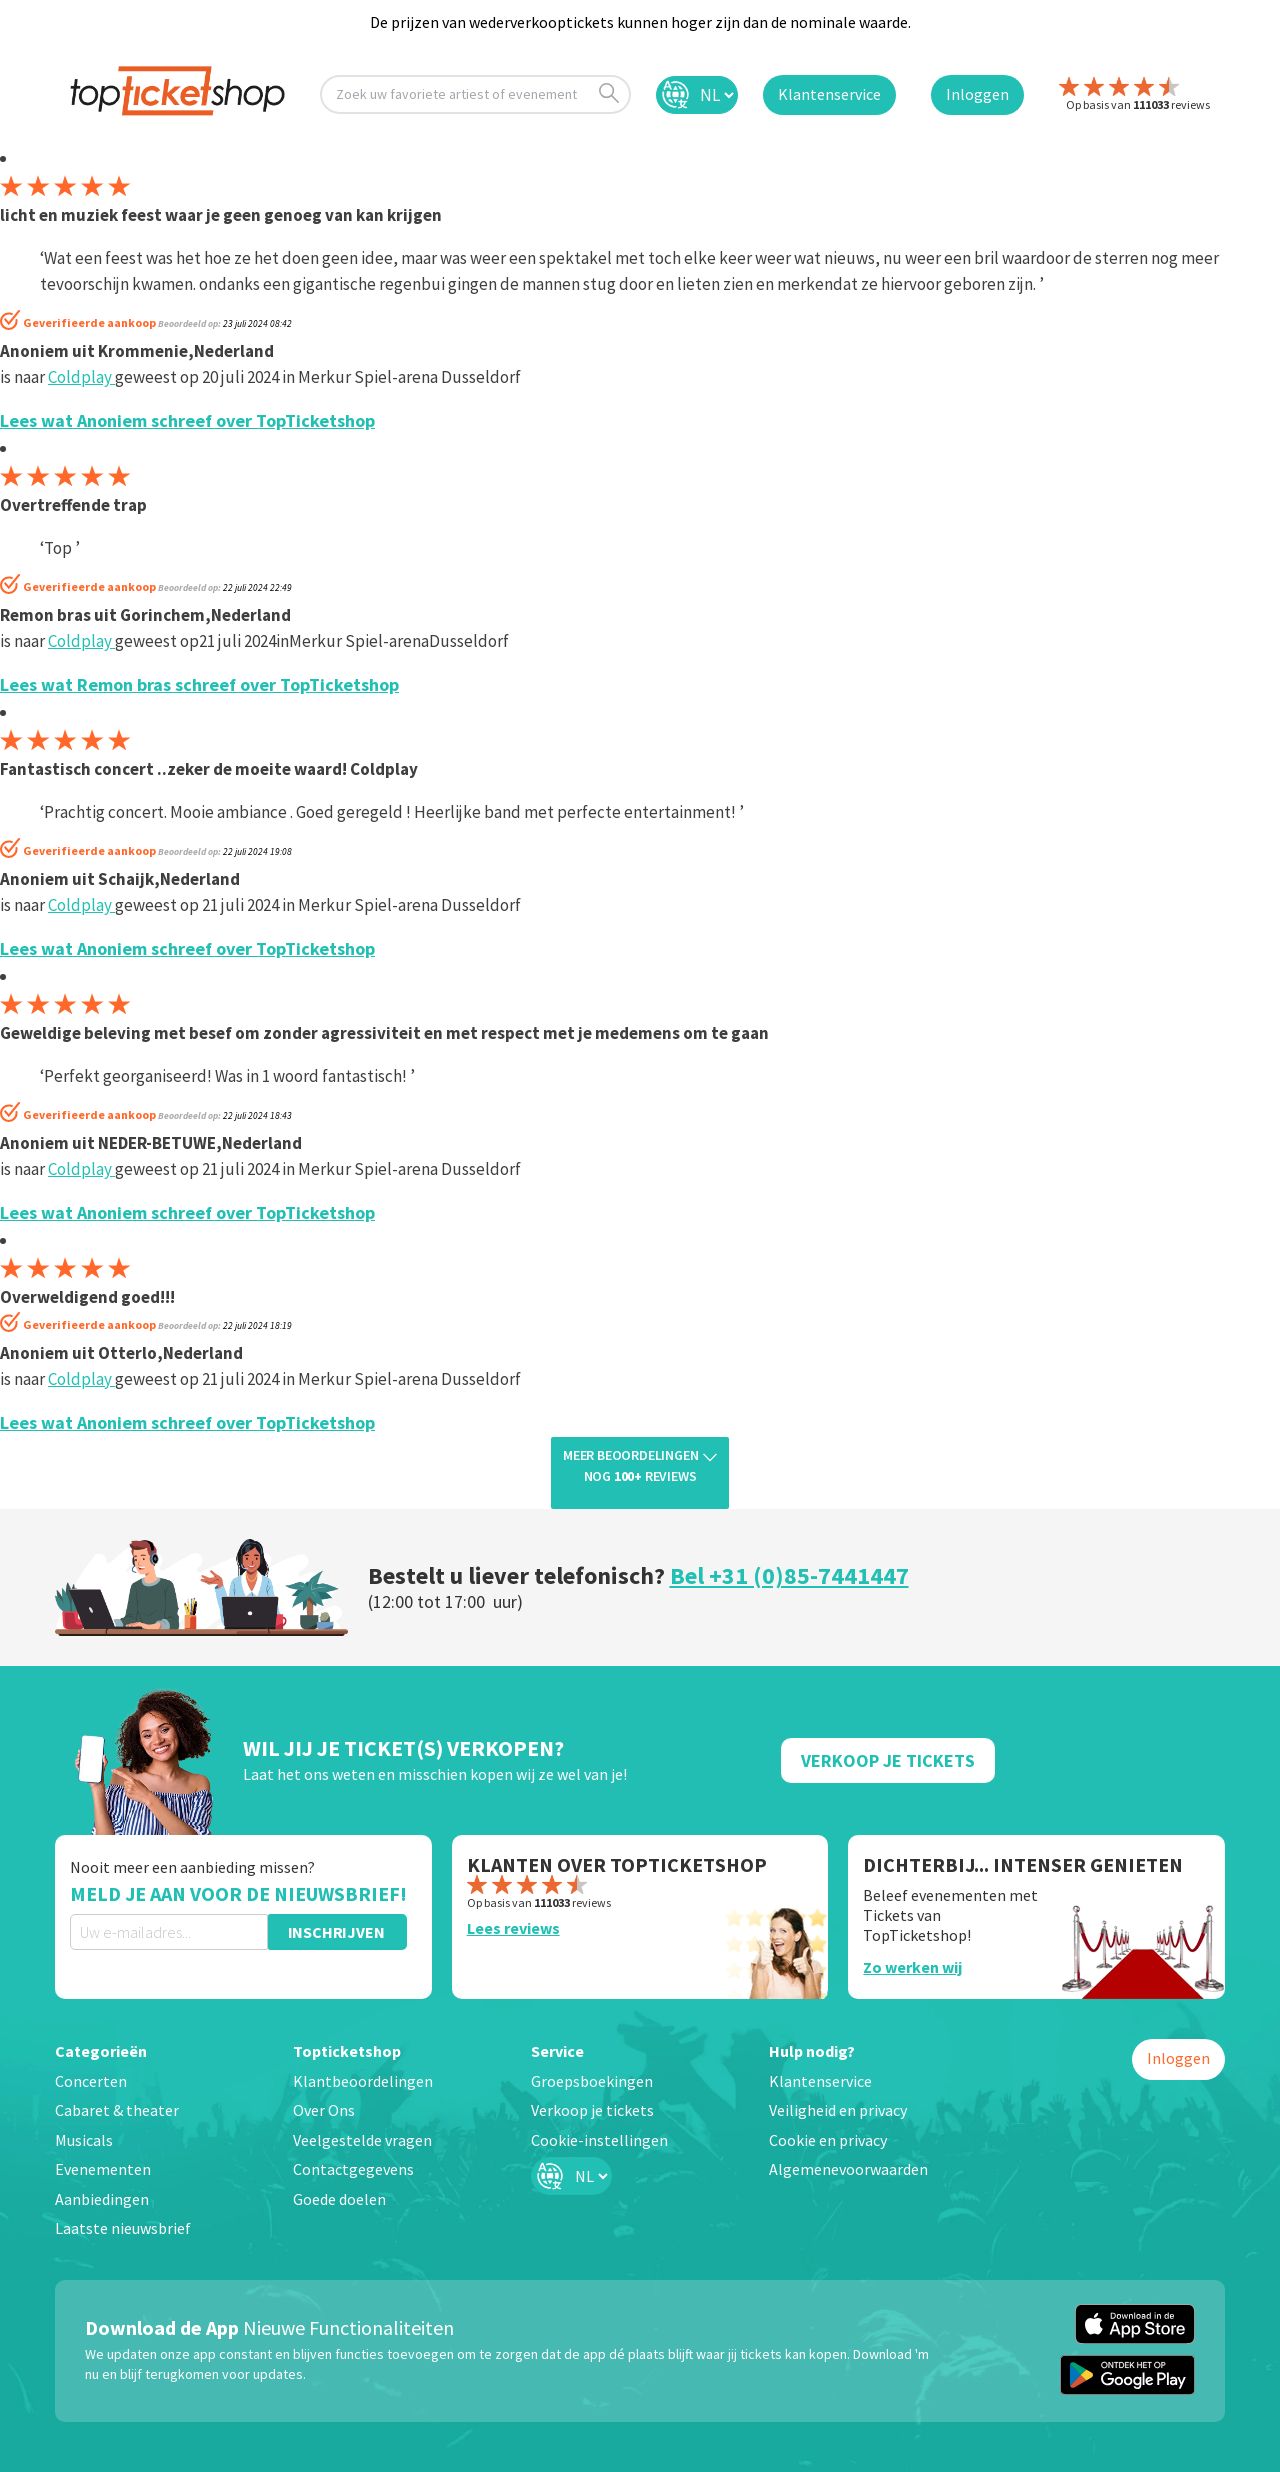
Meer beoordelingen (640, 1467)
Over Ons (324, 2110)
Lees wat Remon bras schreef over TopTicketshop (199, 684)
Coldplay (81, 377)
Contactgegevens (353, 2169)
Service (557, 2051)
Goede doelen (339, 2199)
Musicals (84, 2140)
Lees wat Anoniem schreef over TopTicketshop (187, 420)
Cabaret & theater (117, 2110)
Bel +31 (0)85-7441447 (789, 1575)
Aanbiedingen (102, 2199)
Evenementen (103, 2169)
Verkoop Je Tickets (888, 1760)
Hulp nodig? (812, 2051)
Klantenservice (820, 2081)
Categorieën (101, 2051)
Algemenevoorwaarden (848, 2169)
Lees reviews (513, 1928)
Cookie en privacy (828, 2140)
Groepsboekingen (592, 2081)
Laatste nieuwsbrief (123, 2228)
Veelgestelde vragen (362, 2140)
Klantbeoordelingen (363, 2081)
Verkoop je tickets (592, 2110)
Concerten (91, 2081)
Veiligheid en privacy (838, 2110)
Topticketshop (347, 2051)
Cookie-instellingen (599, 2140)
